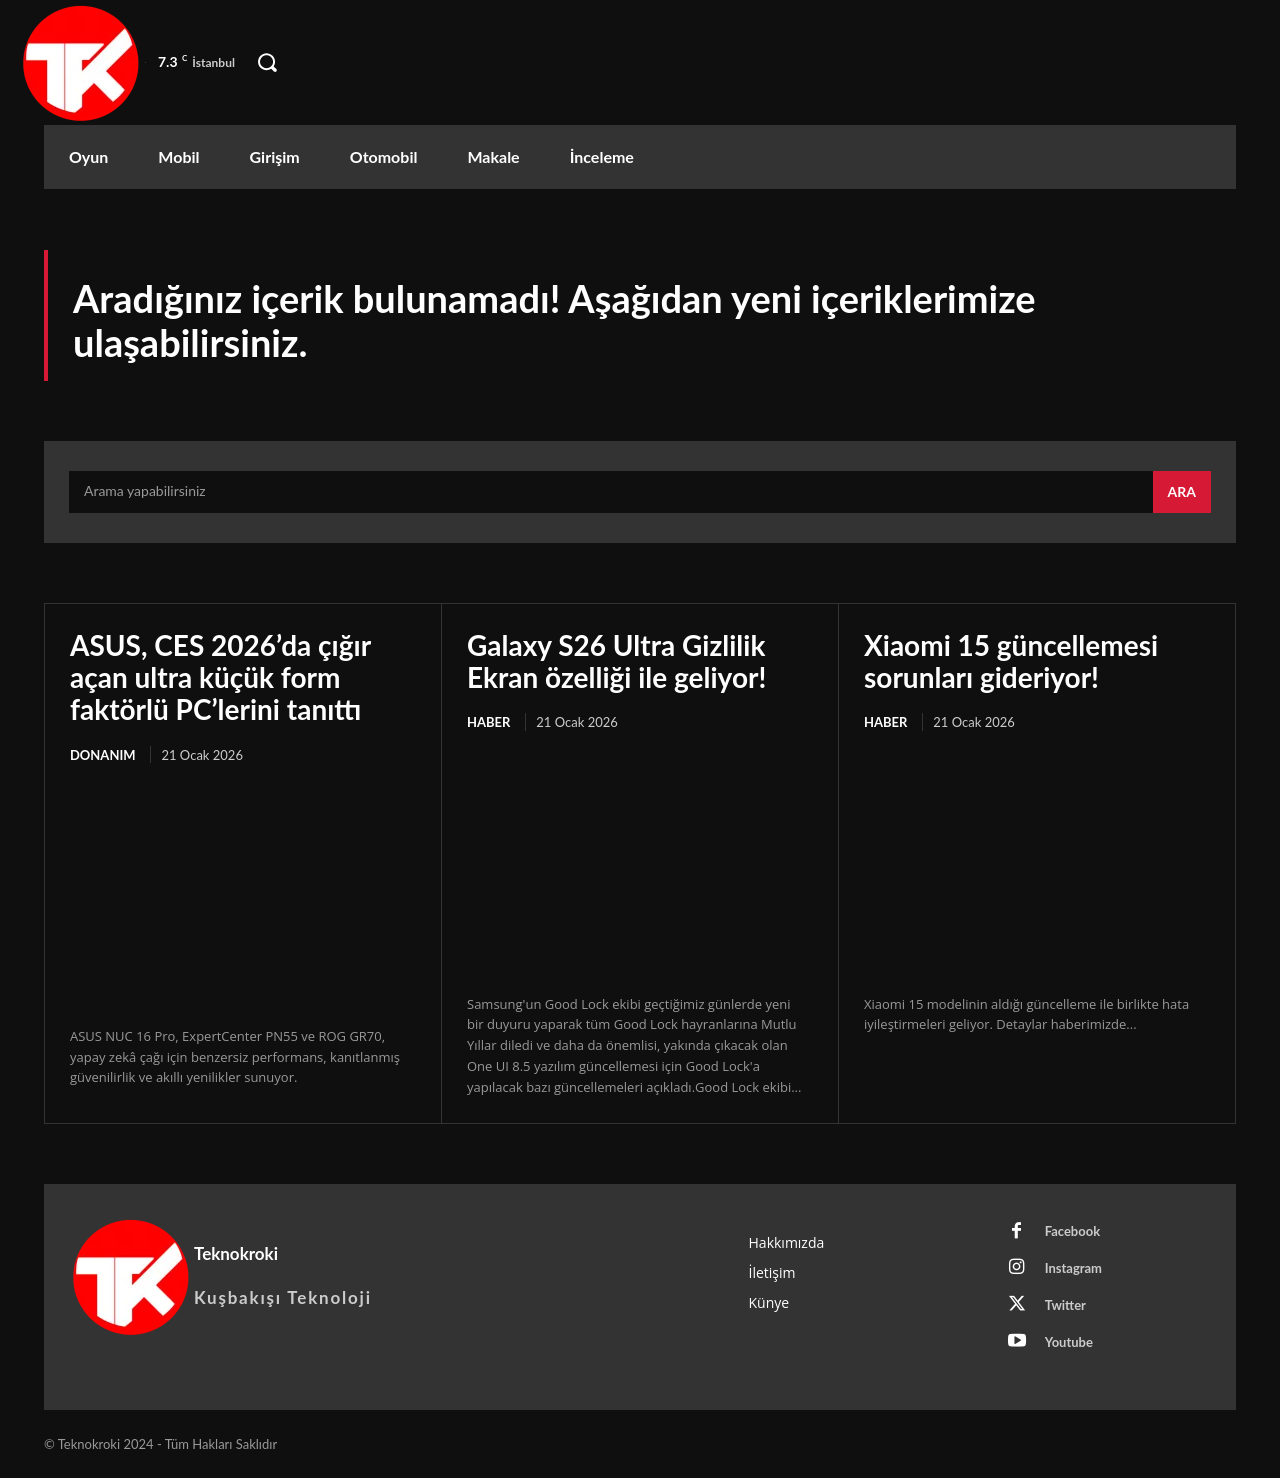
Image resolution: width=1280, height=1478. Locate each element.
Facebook (1072, 1231)
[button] (267, 63)
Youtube (1069, 1342)
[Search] (1182, 492)
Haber (488, 722)
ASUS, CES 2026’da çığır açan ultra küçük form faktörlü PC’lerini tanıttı (220, 677)
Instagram (1073, 1268)
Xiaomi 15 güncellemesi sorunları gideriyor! (1011, 661)
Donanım (103, 755)
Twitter (1065, 1305)
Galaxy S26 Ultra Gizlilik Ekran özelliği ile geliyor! (616, 661)
